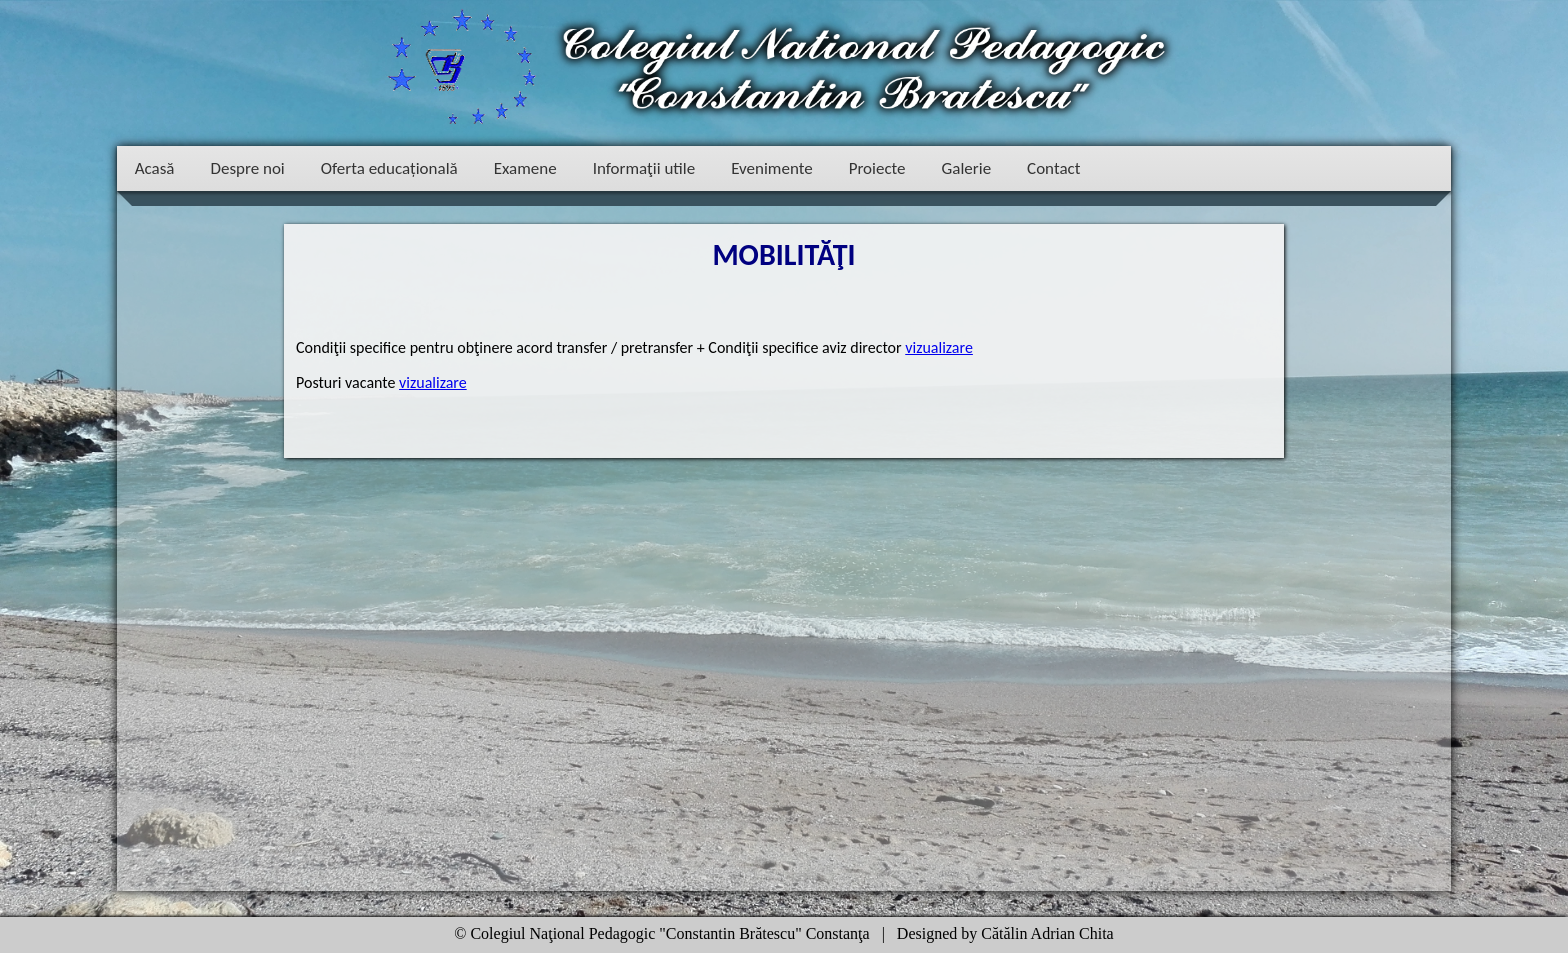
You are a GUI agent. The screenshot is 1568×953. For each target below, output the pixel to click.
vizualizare (939, 347)
